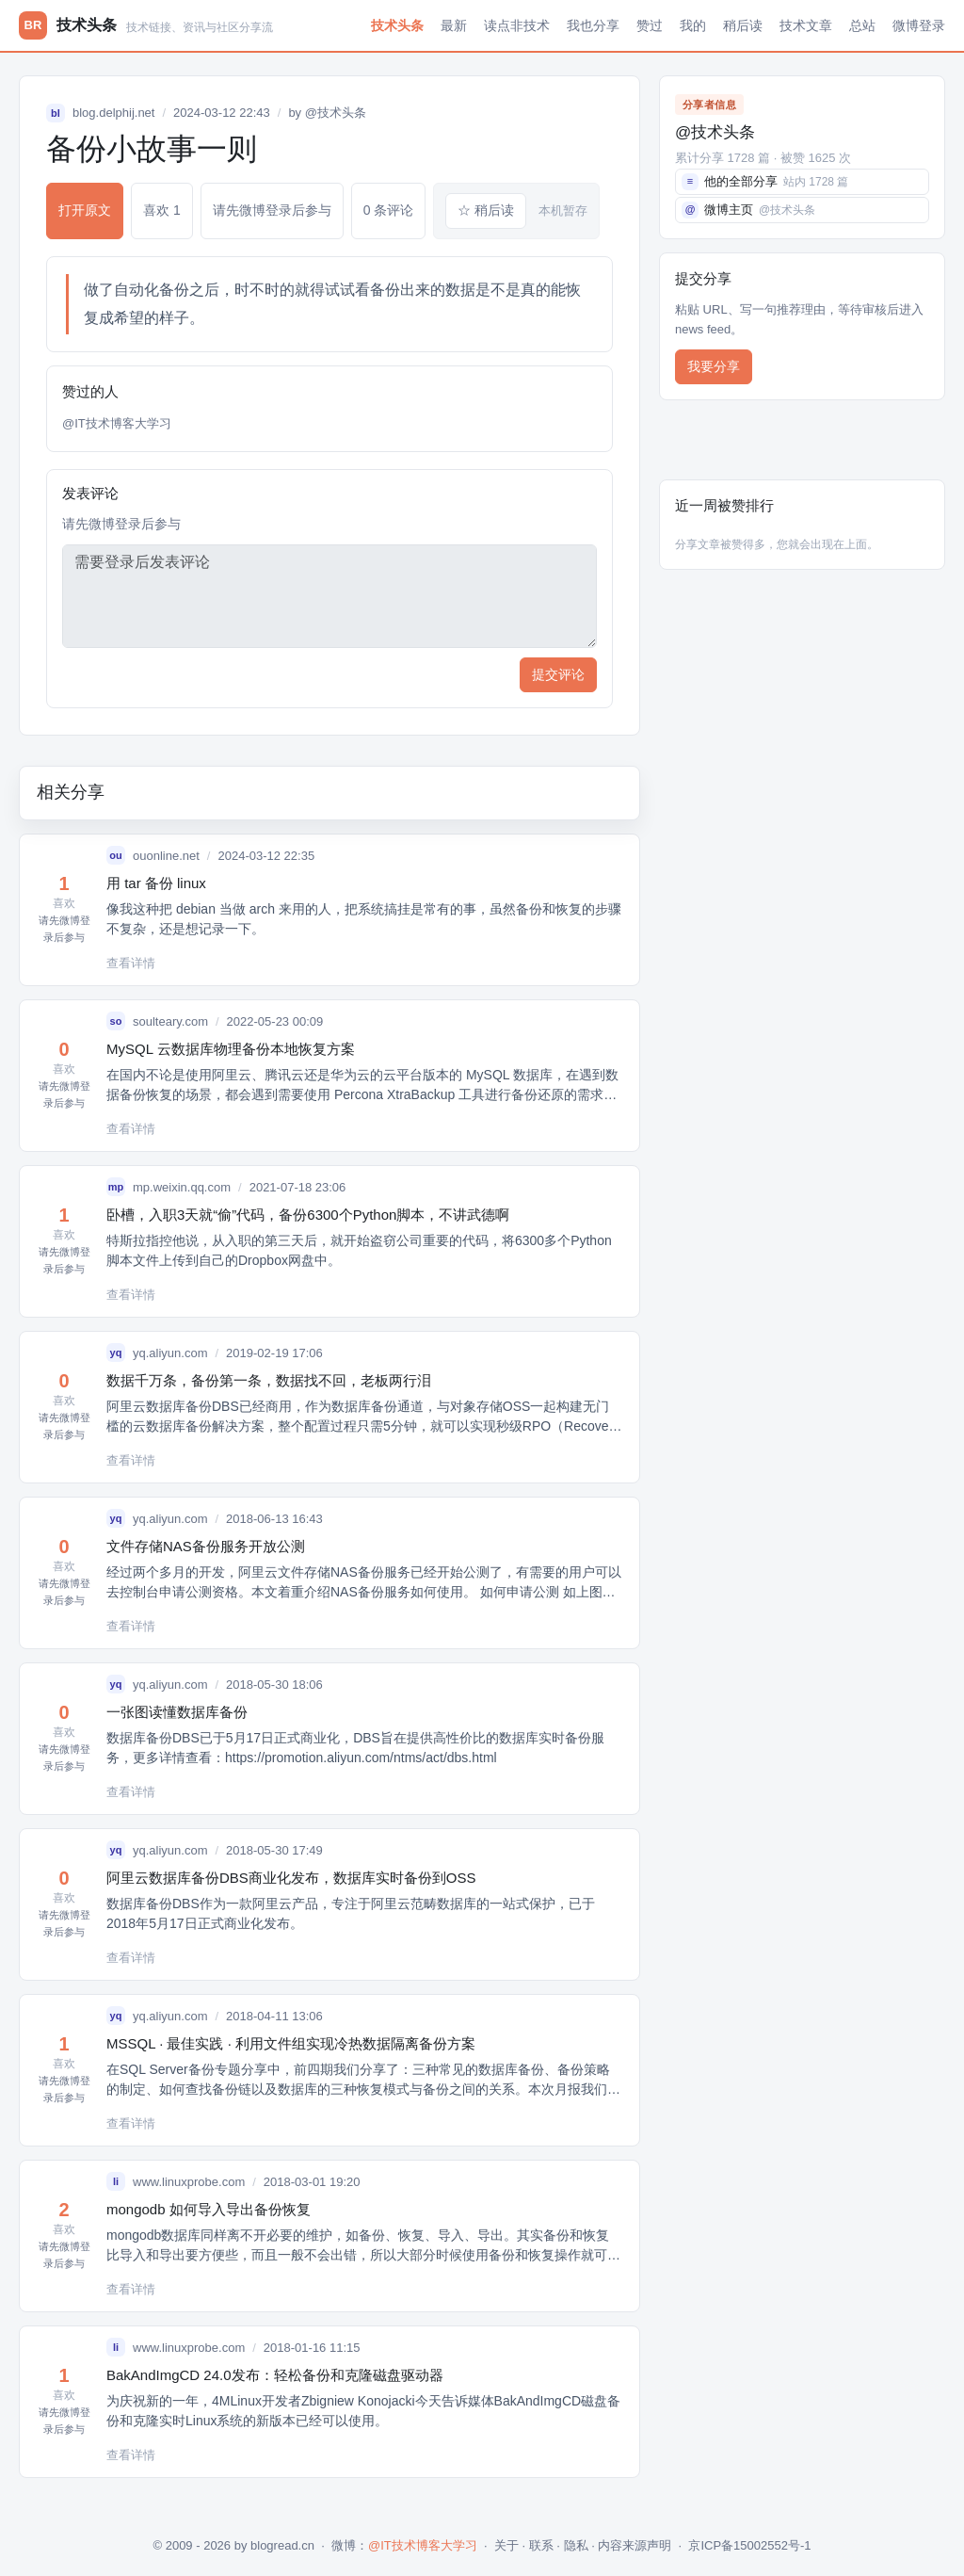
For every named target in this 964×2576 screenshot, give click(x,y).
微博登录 (918, 25)
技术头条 (397, 25)
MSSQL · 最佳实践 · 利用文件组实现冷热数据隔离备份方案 (290, 2043)
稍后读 (743, 25)
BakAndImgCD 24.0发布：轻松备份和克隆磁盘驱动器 (274, 2375)
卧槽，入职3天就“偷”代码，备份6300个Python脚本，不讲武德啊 (307, 1215)
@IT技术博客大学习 (116, 423)
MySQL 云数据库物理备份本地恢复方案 (230, 1049)
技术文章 (805, 25)
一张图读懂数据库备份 (177, 1712)
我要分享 (713, 366)
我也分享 (593, 25)
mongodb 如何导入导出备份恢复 (208, 2209)
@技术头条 (335, 112)
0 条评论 (388, 210)
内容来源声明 (634, 2545)
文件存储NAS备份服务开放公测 (205, 1546)
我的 (693, 25)
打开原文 (84, 210)
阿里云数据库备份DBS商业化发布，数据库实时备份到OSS (291, 1878)
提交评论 (558, 674)
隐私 (576, 2545)
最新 (454, 25)
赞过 (649, 25)
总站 (862, 25)
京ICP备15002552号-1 (749, 2545)
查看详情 (130, 963)
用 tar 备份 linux (156, 883)
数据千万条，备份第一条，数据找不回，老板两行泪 (268, 1380)
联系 (541, 2545)
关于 (506, 2545)
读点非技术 (517, 25)
